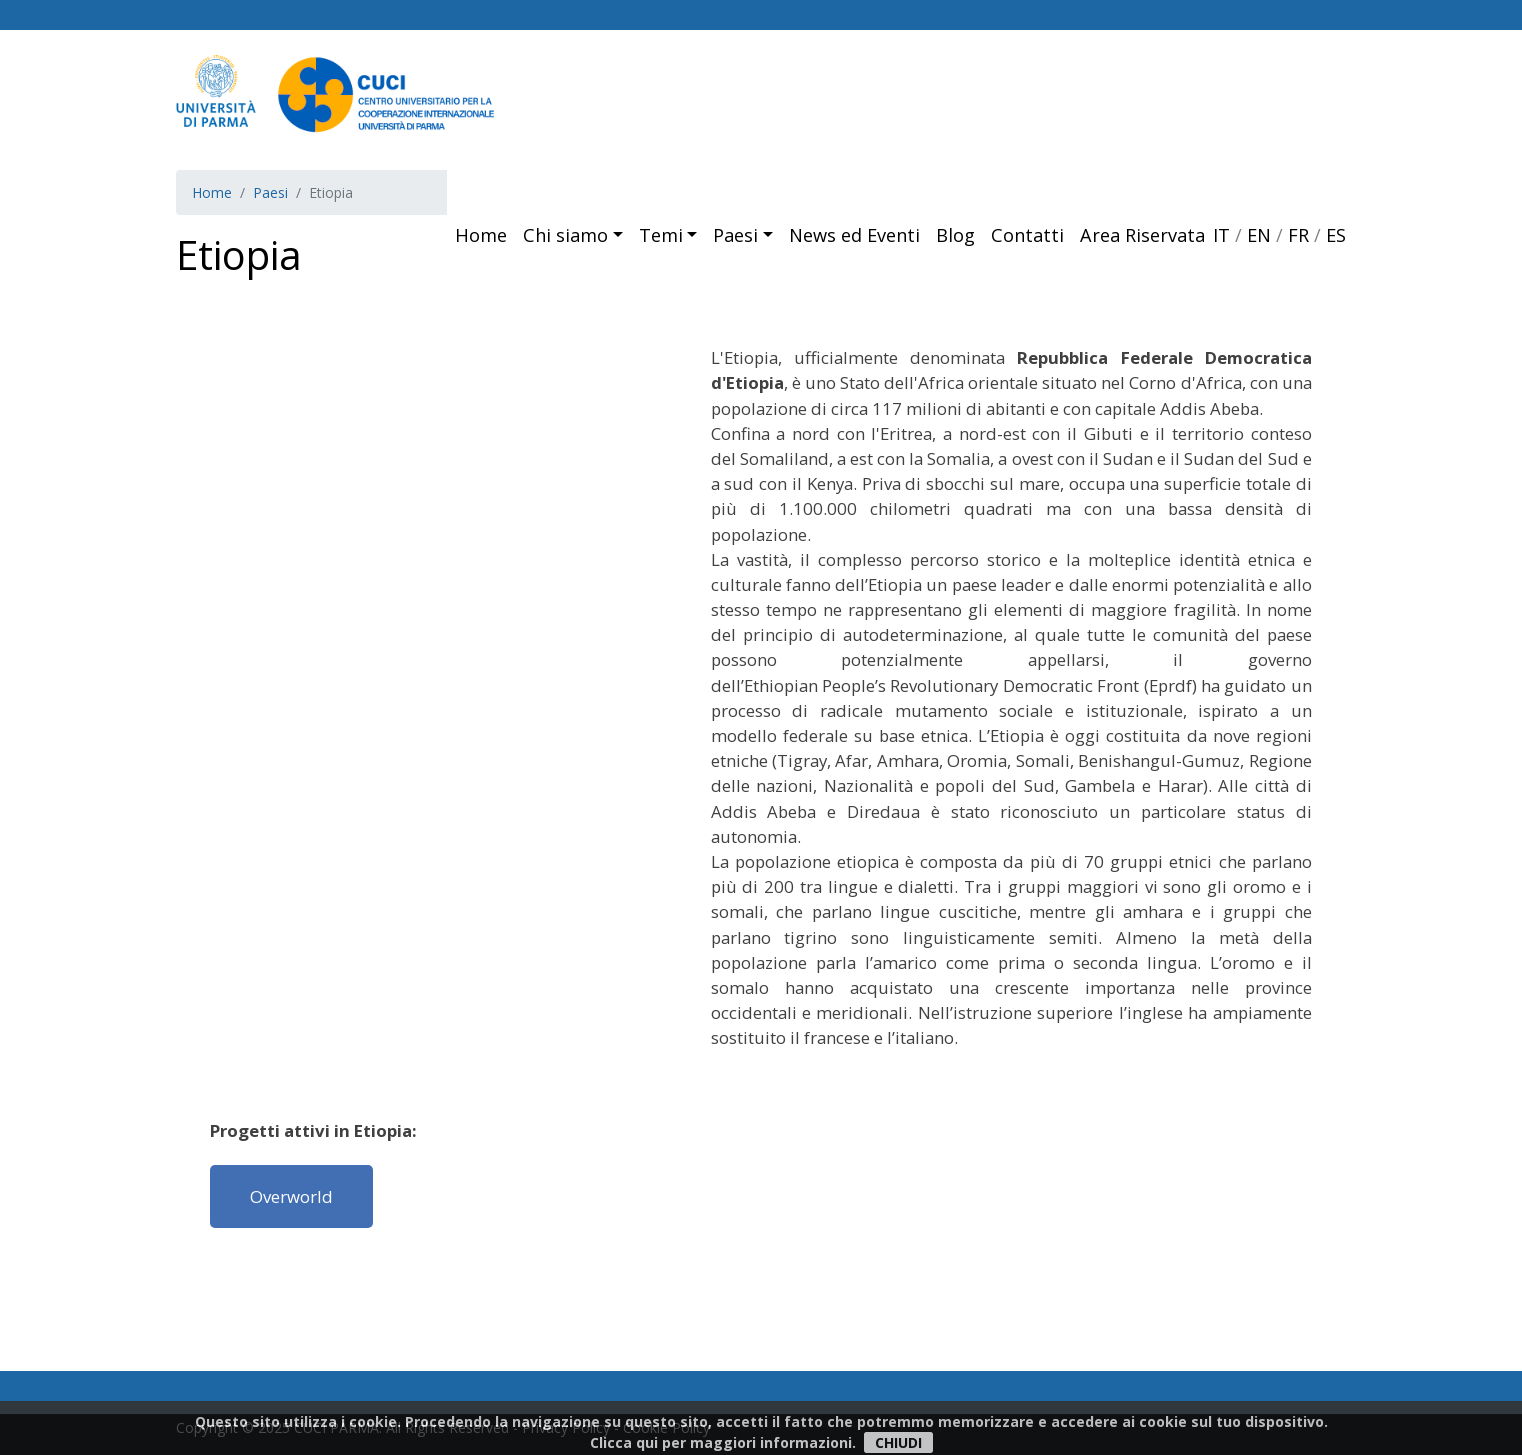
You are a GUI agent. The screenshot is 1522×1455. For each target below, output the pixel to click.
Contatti (1027, 235)
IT (1221, 235)
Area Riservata (1142, 235)
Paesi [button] (735, 235)
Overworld (291, 1196)
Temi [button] (661, 235)
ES (1336, 235)
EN (1259, 235)
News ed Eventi (854, 235)
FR (1298, 235)
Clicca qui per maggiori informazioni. (723, 1442)
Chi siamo (565, 235)
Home (481, 235)
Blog (955, 235)
